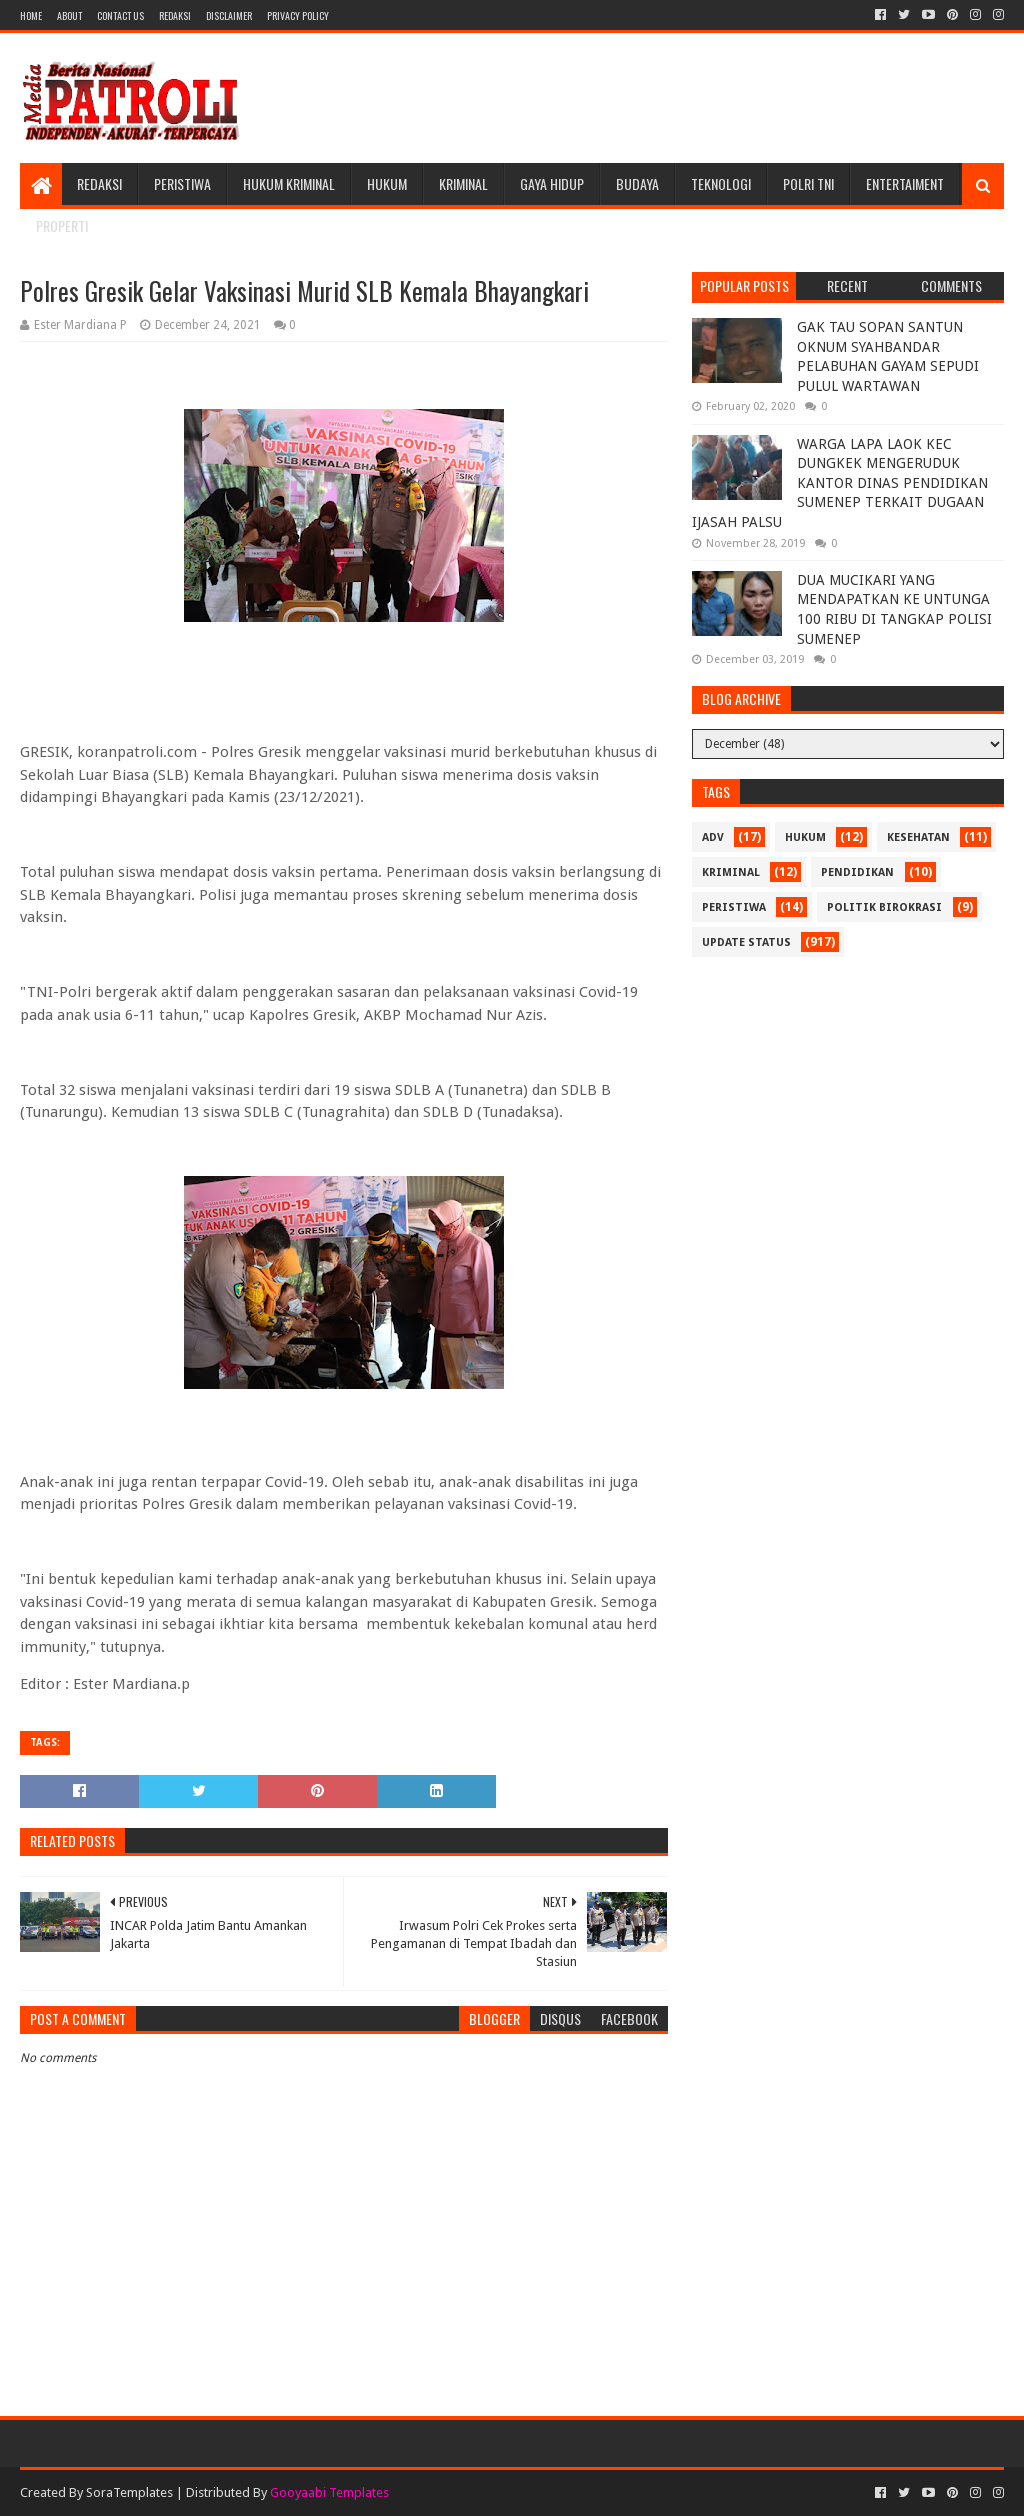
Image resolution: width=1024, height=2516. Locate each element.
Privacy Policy (298, 15)
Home (31, 15)
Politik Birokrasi (884, 907)
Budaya (637, 183)
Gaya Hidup (552, 183)
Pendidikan (857, 872)
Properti (62, 225)
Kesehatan (918, 837)
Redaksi (175, 15)
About (69, 15)
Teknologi (721, 183)
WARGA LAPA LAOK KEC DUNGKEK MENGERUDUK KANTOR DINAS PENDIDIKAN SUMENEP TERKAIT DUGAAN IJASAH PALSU (840, 483)
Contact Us (120, 15)
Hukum (387, 183)
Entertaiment (905, 183)
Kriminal (463, 183)
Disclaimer (229, 15)
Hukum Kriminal (289, 183)
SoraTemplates (129, 2492)
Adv (713, 837)
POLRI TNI (808, 183)
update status (746, 942)
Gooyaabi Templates (329, 2492)
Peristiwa (182, 183)
